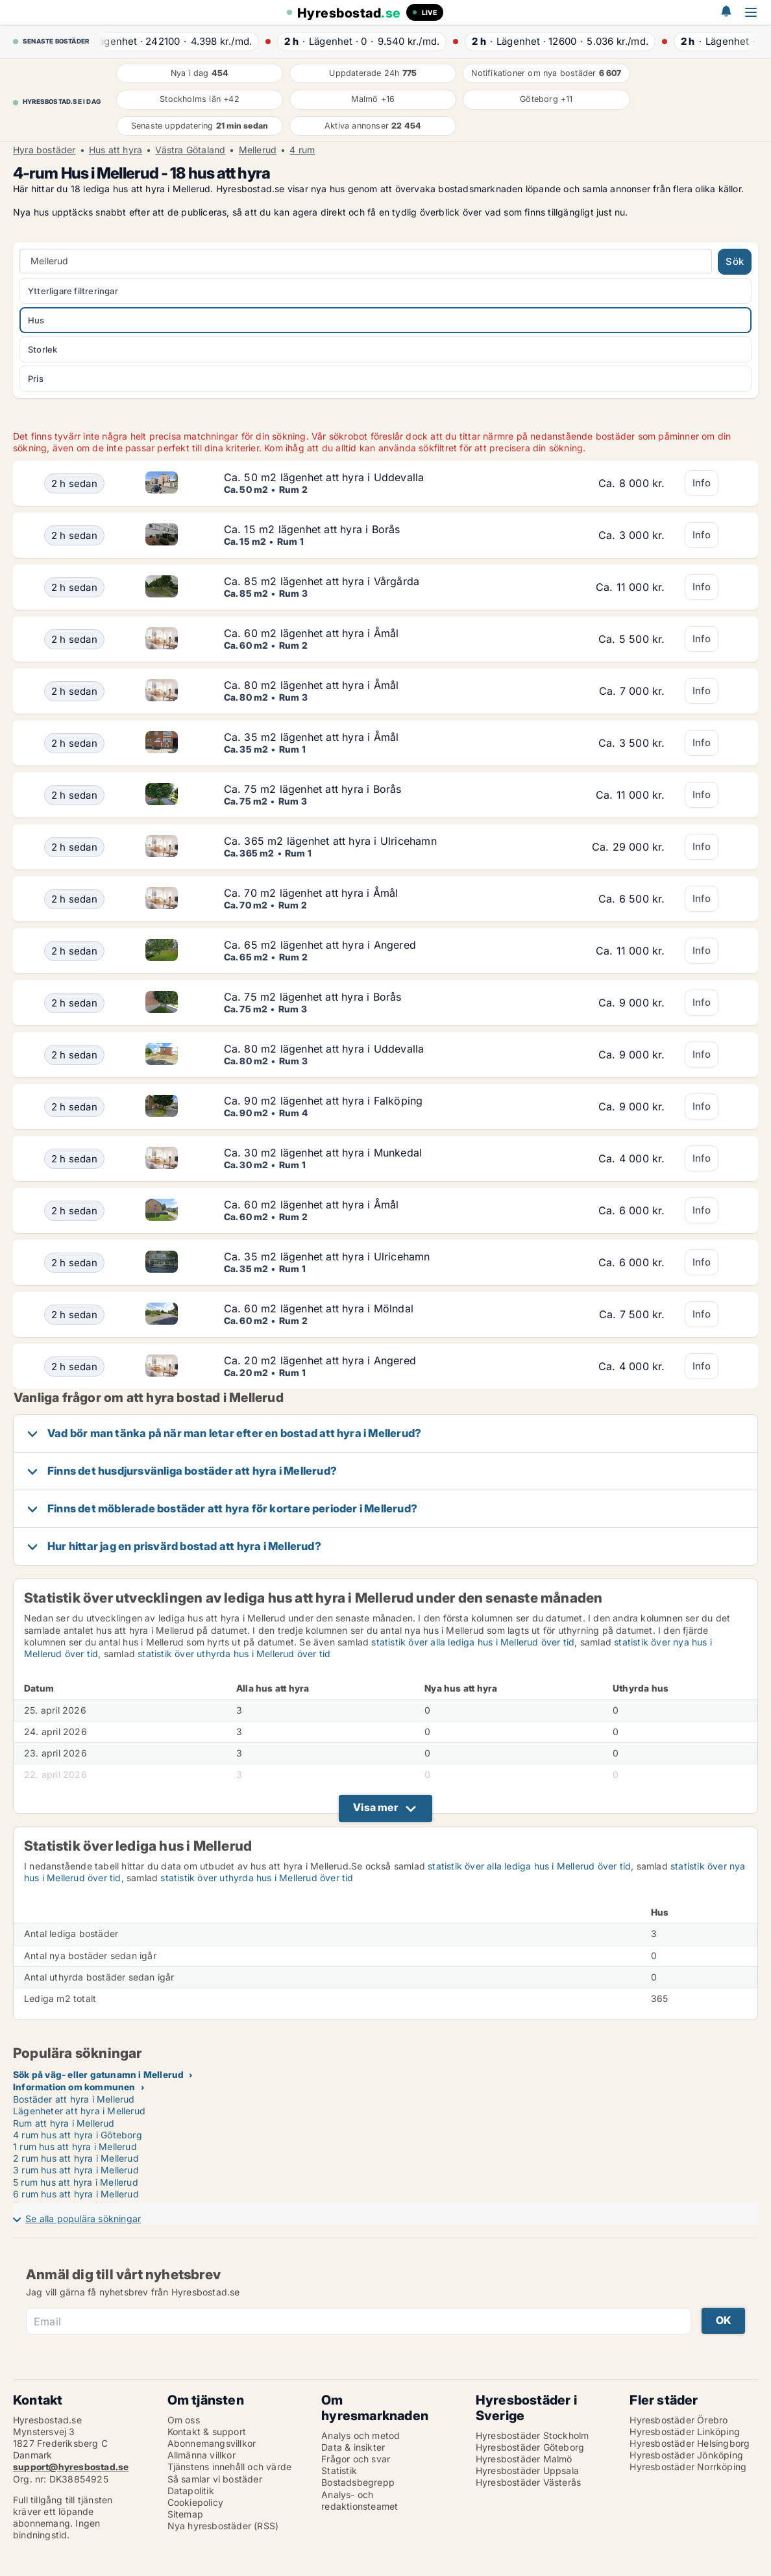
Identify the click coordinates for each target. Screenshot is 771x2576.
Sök (735, 261)
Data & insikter (353, 2447)
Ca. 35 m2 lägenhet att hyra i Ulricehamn (327, 1256)
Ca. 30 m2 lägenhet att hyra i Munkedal (323, 1152)
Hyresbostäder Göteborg (530, 2447)
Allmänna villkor (201, 2454)
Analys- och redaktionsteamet (359, 2500)
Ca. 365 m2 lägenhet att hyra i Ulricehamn (330, 840)
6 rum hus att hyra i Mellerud (76, 2193)
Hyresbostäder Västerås (528, 2482)
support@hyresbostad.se (70, 2466)
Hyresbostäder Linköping (685, 2431)
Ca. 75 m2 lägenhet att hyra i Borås (313, 788)
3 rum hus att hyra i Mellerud (76, 2169)
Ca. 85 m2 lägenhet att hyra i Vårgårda (322, 581)
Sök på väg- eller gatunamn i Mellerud (98, 2074)
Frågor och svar (355, 2458)
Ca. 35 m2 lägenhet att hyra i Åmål (311, 737)
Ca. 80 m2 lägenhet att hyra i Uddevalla (324, 1048)
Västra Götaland (190, 150)
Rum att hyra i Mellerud (64, 2123)
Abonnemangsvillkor (211, 2443)
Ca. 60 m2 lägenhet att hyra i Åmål (311, 633)
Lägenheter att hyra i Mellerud (79, 2110)
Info (701, 483)
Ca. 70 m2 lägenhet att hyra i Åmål (311, 892)
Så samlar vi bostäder (214, 2478)
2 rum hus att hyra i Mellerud (76, 2158)
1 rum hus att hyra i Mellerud (75, 2146)
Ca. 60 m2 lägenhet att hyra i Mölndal (318, 1308)
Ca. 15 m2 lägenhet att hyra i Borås (312, 529)
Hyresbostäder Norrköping (688, 2466)
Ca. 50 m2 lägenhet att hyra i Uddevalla (324, 477)
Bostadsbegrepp (358, 2482)
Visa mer (375, 1807)
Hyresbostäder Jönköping (686, 2454)
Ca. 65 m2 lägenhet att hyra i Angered (320, 944)
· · (179, 41)
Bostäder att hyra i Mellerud (74, 2099)
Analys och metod (360, 2435)
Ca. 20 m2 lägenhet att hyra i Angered (320, 1360)
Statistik (339, 2470)
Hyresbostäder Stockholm (532, 2435)
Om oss (183, 2419)
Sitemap (185, 2514)
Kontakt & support (206, 2431)
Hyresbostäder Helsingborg (690, 2443)
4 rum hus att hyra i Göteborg (77, 2134)
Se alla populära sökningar (83, 2218)
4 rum (302, 150)
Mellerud (258, 150)
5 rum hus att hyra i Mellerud (75, 2182)
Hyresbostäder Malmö (524, 2458)
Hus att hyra (115, 150)
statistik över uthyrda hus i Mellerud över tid (234, 1653)
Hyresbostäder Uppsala (527, 2470)
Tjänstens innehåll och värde (229, 2466)
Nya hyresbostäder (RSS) (223, 2525)
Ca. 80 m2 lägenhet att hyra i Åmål (311, 685)
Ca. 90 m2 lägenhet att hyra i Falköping (323, 1100)
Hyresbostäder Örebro (679, 2419)
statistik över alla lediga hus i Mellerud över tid (472, 1641)
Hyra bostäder (44, 150)
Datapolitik (190, 2490)
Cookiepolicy (195, 2502)
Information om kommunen (74, 2086)
